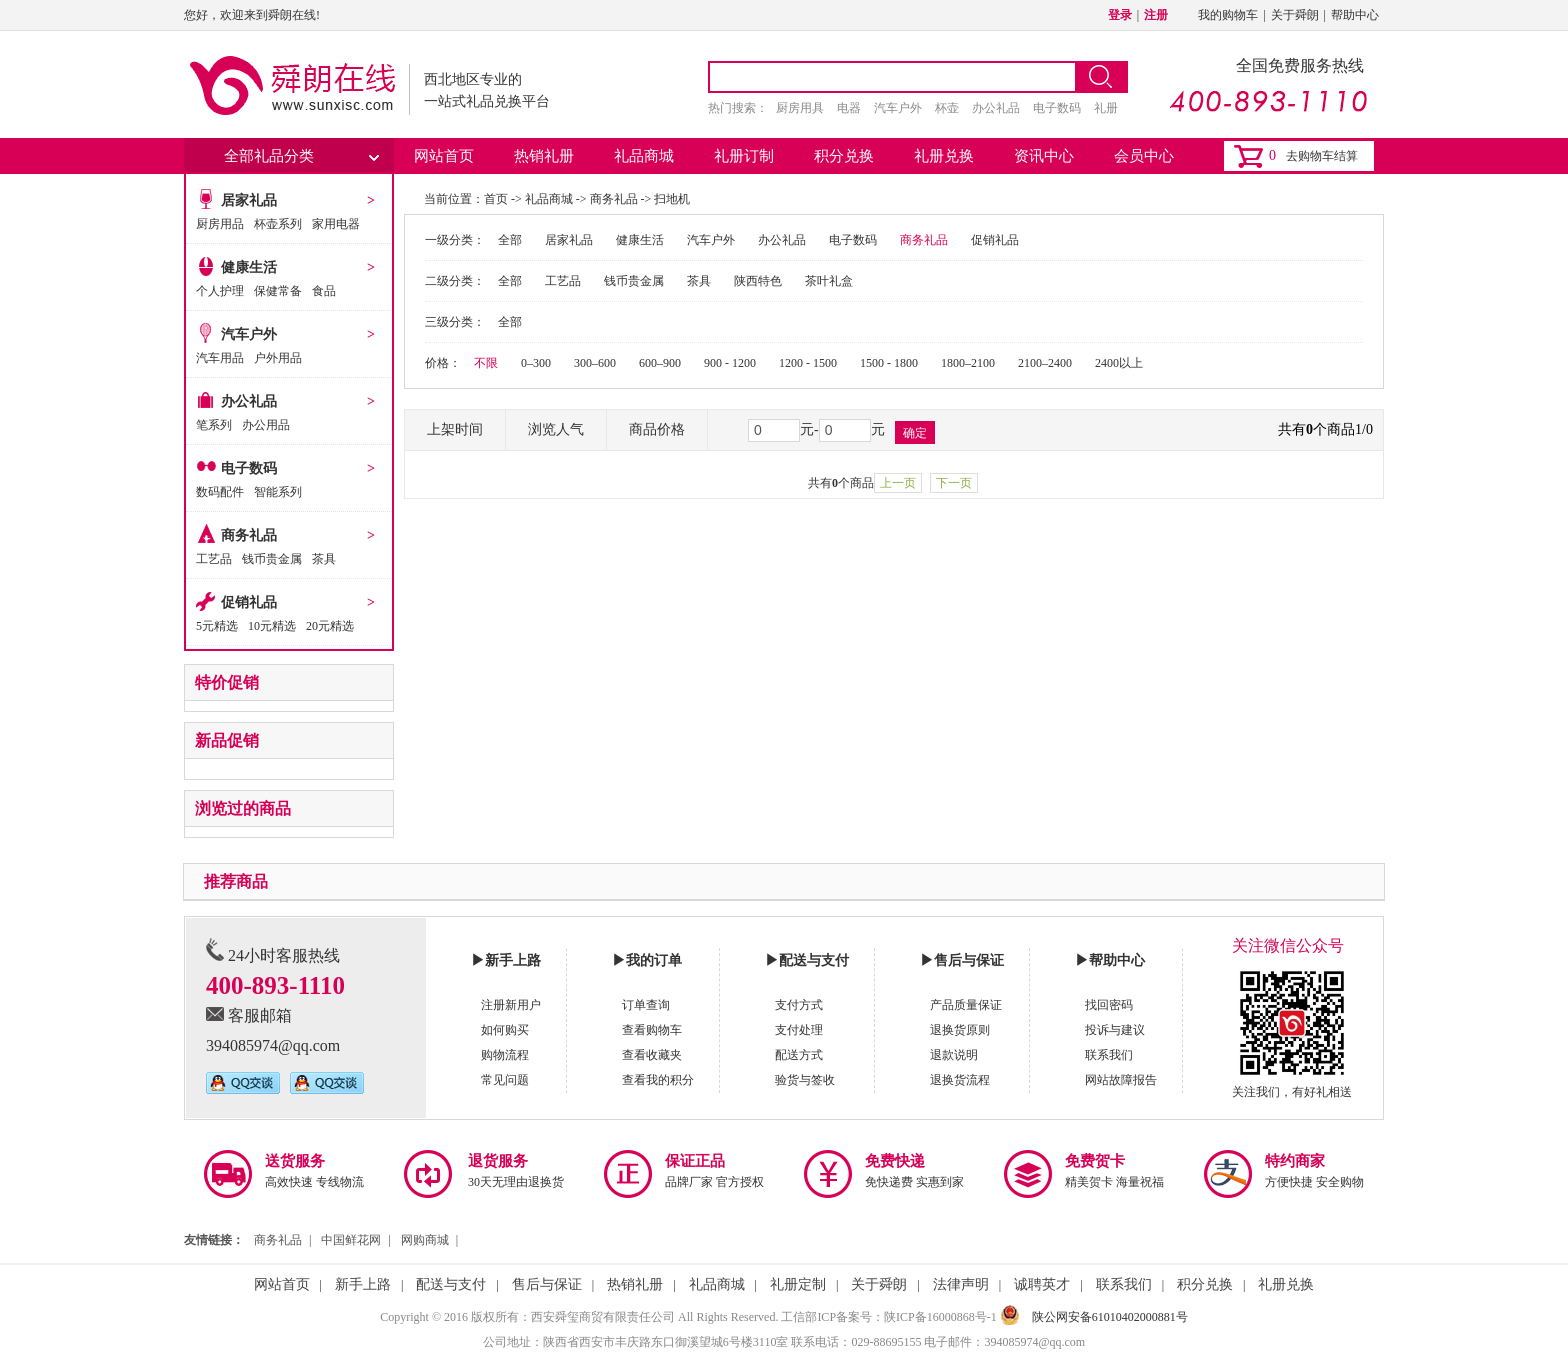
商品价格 (657, 429)
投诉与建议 (1115, 1030)
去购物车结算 (1322, 156)
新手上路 (363, 1284)
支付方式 (799, 1005)
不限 (486, 363)
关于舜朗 (1295, 15)
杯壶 (947, 108)
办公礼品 (996, 108)
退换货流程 (960, 1080)
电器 (849, 108)
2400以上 (1119, 363)
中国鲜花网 (351, 1240)
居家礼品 (249, 200)
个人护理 (220, 291)
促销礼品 (249, 602)
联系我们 (1109, 1055)
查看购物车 (652, 1030)
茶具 (324, 559)
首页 (496, 199)
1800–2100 (968, 363)
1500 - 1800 (889, 363)
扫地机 (672, 199)
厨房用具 (800, 108)
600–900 (660, 363)
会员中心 (1144, 156)
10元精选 (272, 626)
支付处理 (799, 1030)
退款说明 (954, 1055)
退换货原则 (960, 1030)
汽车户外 (898, 108)
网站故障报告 (1121, 1080)
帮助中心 (1355, 15)
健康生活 (249, 267)
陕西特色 (758, 281)
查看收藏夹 (652, 1055)
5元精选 (217, 626)
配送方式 (799, 1055)
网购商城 (425, 1240)
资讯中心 (1044, 156)
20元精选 (330, 626)
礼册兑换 (944, 156)
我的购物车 (1228, 15)
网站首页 (444, 156)
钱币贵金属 (272, 559)
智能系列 (278, 492)
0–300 (536, 363)
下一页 (954, 483)
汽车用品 (220, 358)
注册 (1156, 15)
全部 (510, 240)
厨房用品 (220, 224)
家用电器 (336, 224)
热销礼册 (544, 156)
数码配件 (220, 492)
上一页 (898, 483)
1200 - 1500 (808, 363)
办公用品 (266, 425)
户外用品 (278, 358)
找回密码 (1109, 1005)
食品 (324, 291)
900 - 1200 (730, 363)
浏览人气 (556, 429)
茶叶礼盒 (829, 281)
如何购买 (505, 1030)
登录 (1120, 15)
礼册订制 (744, 156)
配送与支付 (451, 1284)
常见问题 (505, 1080)
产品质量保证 (966, 1005)
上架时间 (455, 429)
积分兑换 (844, 156)
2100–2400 (1045, 363)
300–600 (595, 363)
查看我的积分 (658, 1080)
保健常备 (278, 291)
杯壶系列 (278, 224)
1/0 (1364, 429)
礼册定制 (798, 1284)
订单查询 (646, 1005)
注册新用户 (511, 1005)
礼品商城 (644, 156)
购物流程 (505, 1055)
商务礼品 (249, 535)
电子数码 (1057, 108)
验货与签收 (805, 1080)
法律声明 (961, 1284)
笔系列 (214, 425)
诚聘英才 (1042, 1284)
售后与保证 (547, 1284)
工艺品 (214, 559)
